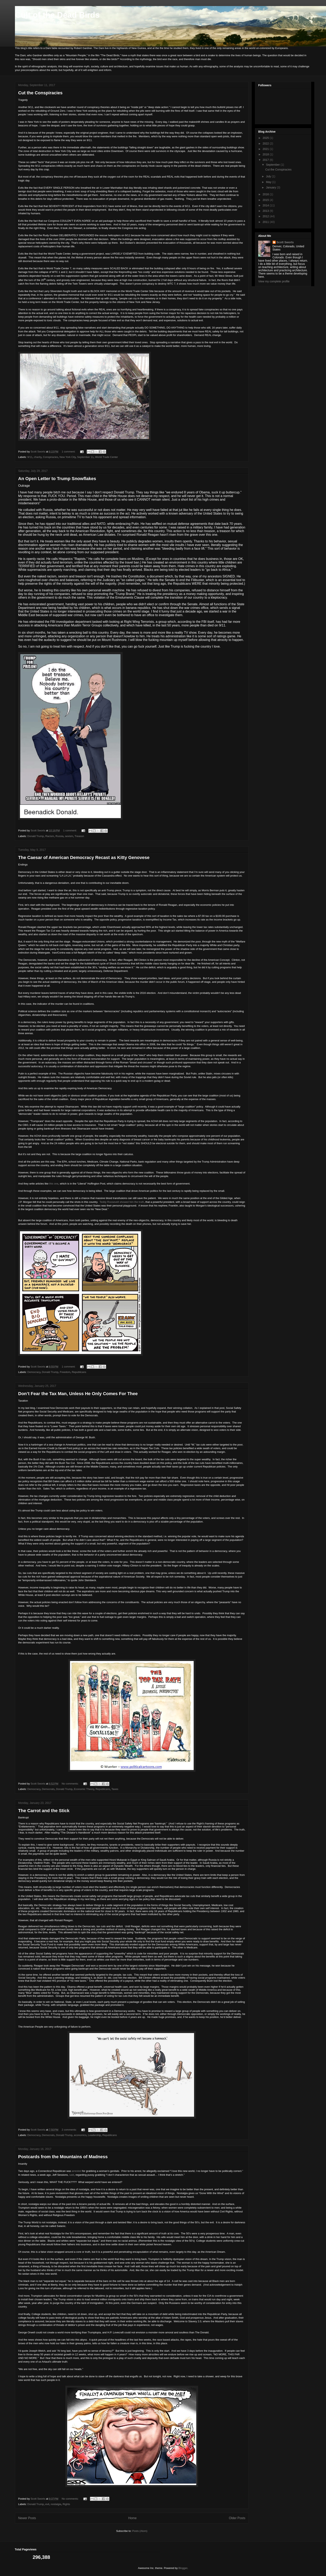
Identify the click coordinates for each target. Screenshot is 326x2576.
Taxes (114, 1789)
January (271, 187)
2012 (266, 216)
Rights (66, 2504)
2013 (266, 210)
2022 (266, 143)
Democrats (48, 1789)
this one (54, 1183)
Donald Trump (35, 836)
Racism (49, 836)
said (71, 2174)
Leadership (94, 2135)
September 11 (85, 457)
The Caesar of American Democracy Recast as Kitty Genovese (83, 857)
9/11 (29, 457)
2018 (266, 154)
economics (80, 2135)
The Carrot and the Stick (43, 1810)
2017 (266, 159)
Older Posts (237, 2518)
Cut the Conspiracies (40, 92)
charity (37, 457)
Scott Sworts (285, 242)
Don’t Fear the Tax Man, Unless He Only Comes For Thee (78, 1393)
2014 (266, 205)
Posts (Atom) (139, 2530)
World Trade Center (106, 457)
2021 (266, 149)
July (269, 176)
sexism (69, 836)
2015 (266, 200)
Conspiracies (50, 457)
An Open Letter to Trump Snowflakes (57, 478)
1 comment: (69, 451)
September (273, 164)
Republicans (79, 1372)
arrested (77, 2170)
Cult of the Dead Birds (57, 14)
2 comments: (69, 2129)
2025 (266, 137)
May (269, 182)
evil (47, 2504)
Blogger (182, 2568)
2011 (266, 222)
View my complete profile (273, 281)
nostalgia (56, 2504)
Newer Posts (27, 2518)
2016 (266, 194)
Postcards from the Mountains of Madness (63, 2156)
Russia (59, 836)
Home (132, 2518)
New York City (68, 457)
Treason (79, 836)
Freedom (65, 1372)
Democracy (34, 1372)
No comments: (70, 1783)
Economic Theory (84, 1789)
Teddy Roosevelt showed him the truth (121, 1201)
